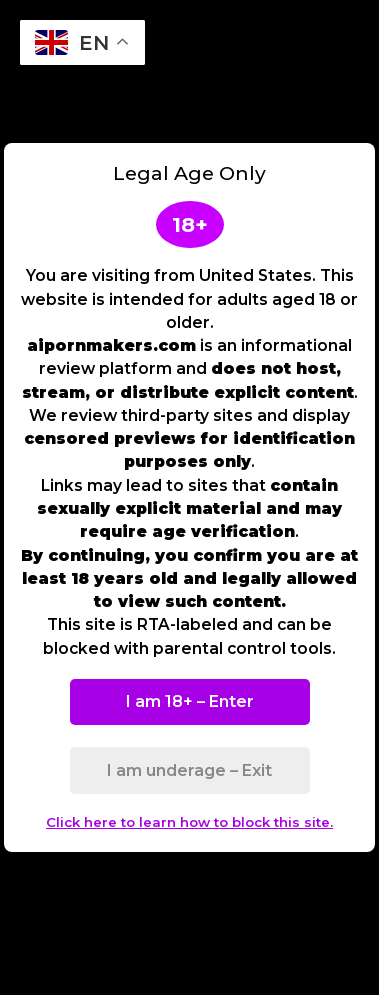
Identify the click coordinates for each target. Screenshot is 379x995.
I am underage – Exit (189, 770)
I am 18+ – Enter (190, 701)
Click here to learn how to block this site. (189, 822)
